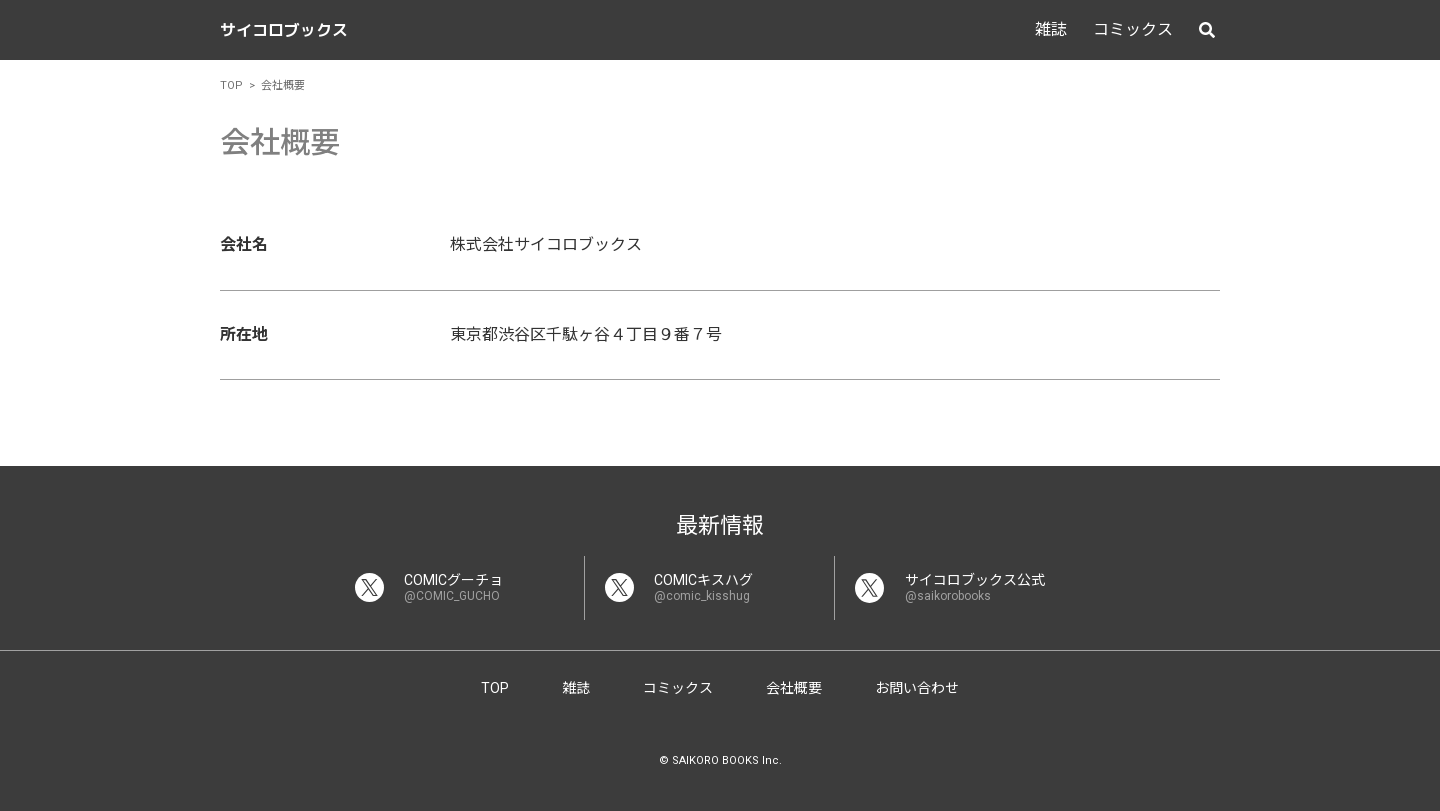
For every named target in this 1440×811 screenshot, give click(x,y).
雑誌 (1051, 29)
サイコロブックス (284, 30)
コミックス (1133, 29)
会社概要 (794, 688)
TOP (495, 688)
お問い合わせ (917, 688)
